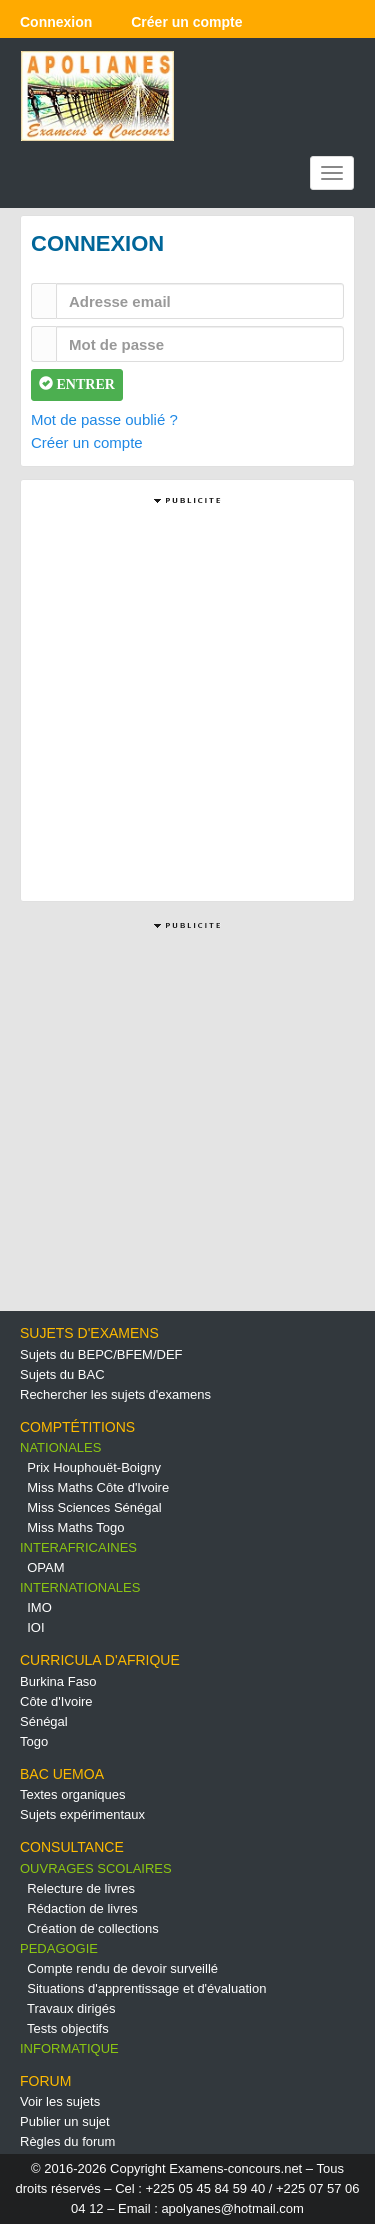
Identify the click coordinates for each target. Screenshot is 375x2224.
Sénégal (44, 1721)
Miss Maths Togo (75, 1527)
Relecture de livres (81, 1888)
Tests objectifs (68, 2028)
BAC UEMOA (62, 1774)
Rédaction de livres (82, 1908)
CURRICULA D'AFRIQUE (100, 1660)
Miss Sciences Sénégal (94, 1507)
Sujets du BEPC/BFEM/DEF (101, 1354)
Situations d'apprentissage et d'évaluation (146, 1988)
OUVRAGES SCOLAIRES (96, 1868)
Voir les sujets (60, 2101)
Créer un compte (87, 442)
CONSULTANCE (72, 1847)
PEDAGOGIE (59, 1948)
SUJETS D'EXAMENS (89, 1333)
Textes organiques (73, 1794)
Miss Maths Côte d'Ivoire (98, 1487)
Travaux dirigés (71, 2008)
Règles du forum (67, 2141)
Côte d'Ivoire (56, 1701)
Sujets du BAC (62, 1374)
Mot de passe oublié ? (104, 419)
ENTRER (77, 384)
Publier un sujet (65, 2121)
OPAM (45, 1567)
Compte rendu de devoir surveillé (122, 1968)
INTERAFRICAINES (78, 1547)
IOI (35, 1627)
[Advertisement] (187, 697)
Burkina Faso (58, 1681)
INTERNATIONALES (80, 1587)
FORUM (45, 2081)
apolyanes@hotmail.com (232, 2208)
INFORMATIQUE (69, 2048)
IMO (39, 1607)
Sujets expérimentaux (82, 1814)
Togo (34, 1741)
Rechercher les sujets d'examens (115, 1394)
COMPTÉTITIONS (77, 1427)
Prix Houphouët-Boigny (94, 1467)
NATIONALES (60, 1447)
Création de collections (93, 1928)
